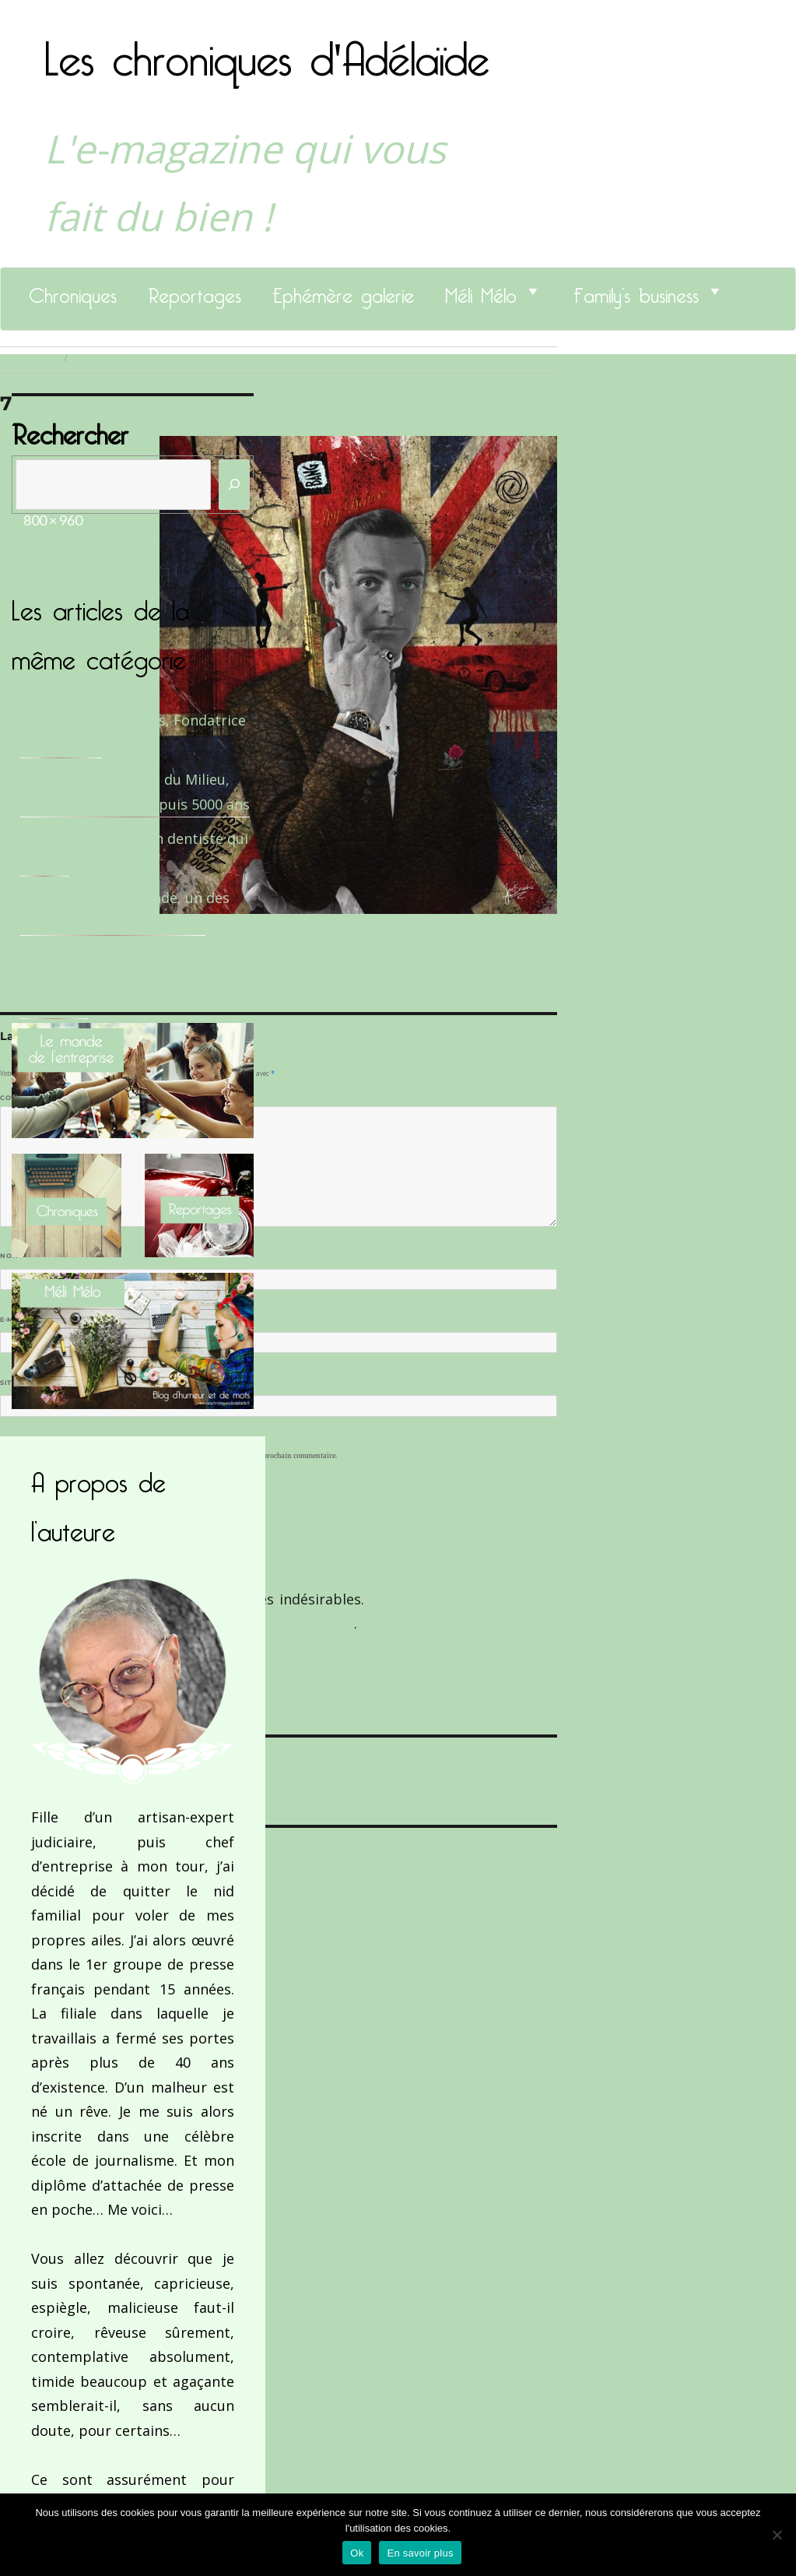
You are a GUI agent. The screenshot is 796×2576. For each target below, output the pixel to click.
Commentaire (31, 1098)
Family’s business (636, 291)
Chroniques (73, 291)
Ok (356, 2553)
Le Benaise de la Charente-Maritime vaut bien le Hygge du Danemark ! (117, 981)
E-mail (16, 1319)
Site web (17, 1382)
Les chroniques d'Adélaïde (267, 49)
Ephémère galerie (343, 291)
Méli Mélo (481, 291)
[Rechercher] (234, 484)
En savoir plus (420, 2553)
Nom (12, 1256)
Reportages (194, 291)
